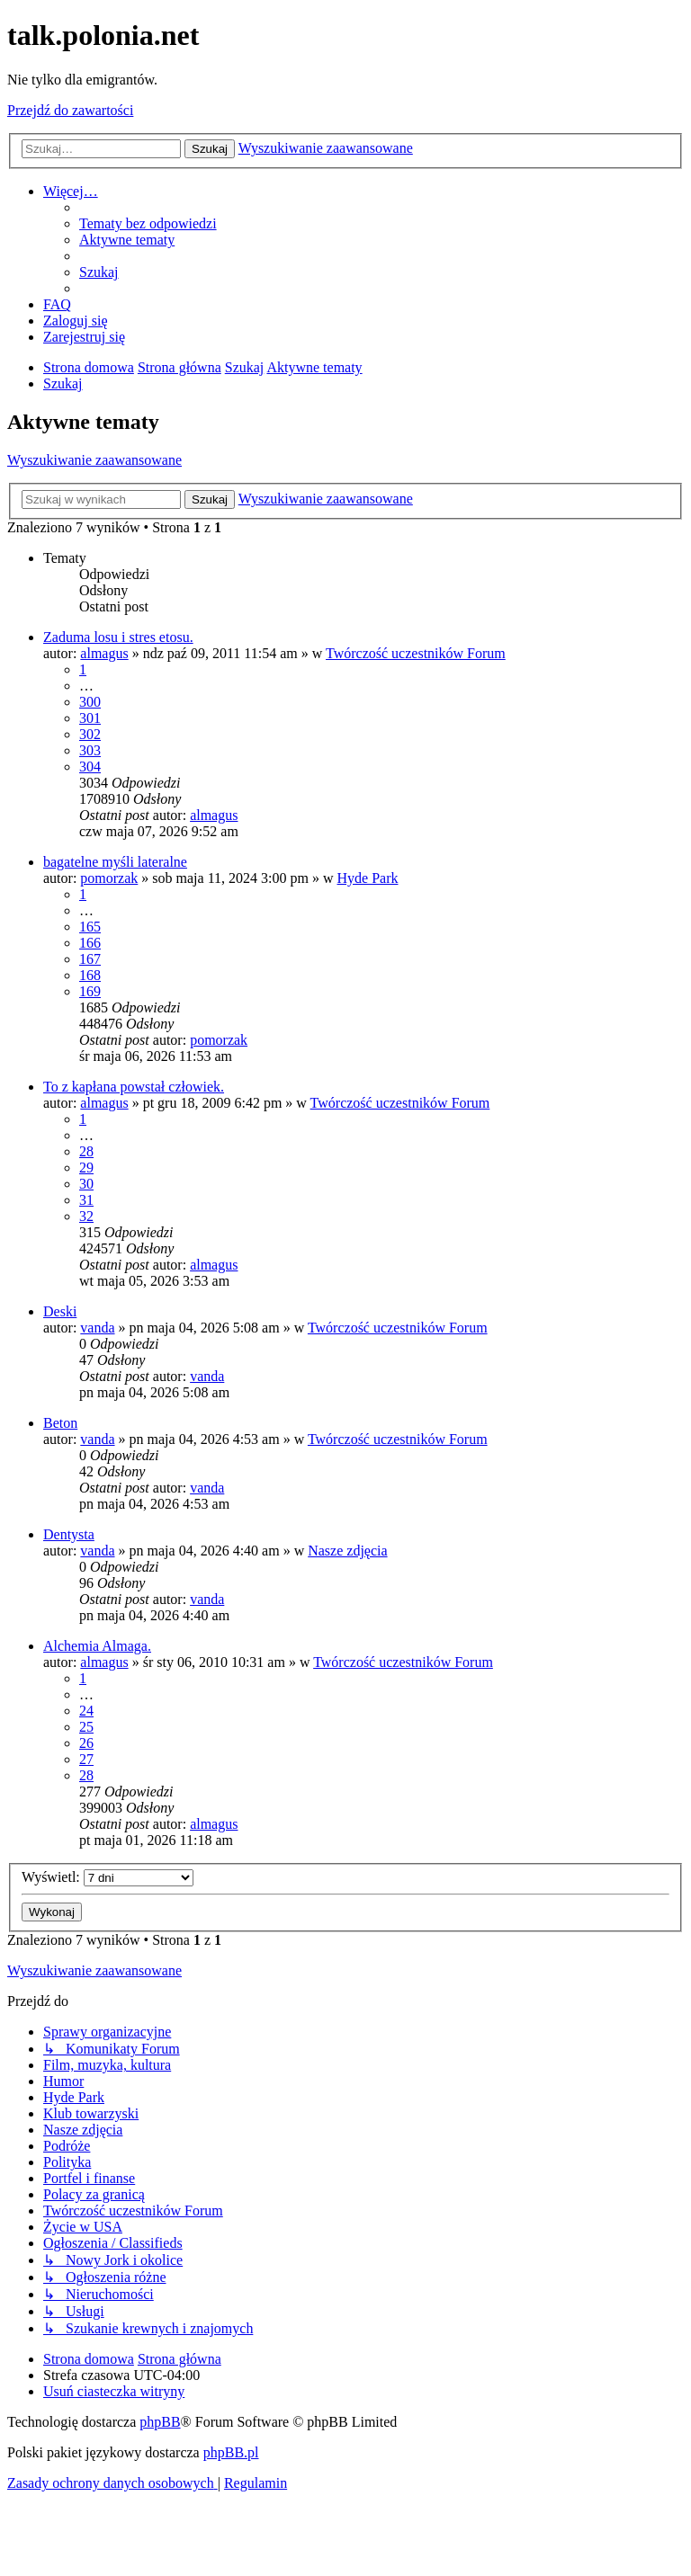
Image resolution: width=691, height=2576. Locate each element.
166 (90, 942)
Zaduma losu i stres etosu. (118, 637)
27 (86, 1759)
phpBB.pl (231, 2452)
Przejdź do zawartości (70, 110)
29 (86, 1167)
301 (90, 718)
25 (86, 1726)
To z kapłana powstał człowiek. (133, 1086)
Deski (59, 1311)
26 (86, 1743)
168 (90, 975)
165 (90, 926)
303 (90, 750)
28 (86, 1151)
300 (90, 701)
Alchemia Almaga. (97, 1645)
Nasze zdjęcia (347, 1550)
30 (86, 1183)
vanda (97, 1327)
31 (86, 1200)
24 (86, 1710)
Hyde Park (368, 878)
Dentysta (68, 1534)
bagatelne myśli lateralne (115, 861)
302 (90, 734)
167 (90, 959)
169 (90, 991)
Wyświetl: (107, 1877)
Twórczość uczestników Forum (416, 653)
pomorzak (109, 878)
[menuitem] (148, 223)
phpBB (159, 2421)
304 (90, 766)
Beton (60, 1423)
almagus (104, 653)
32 (86, 1216)
